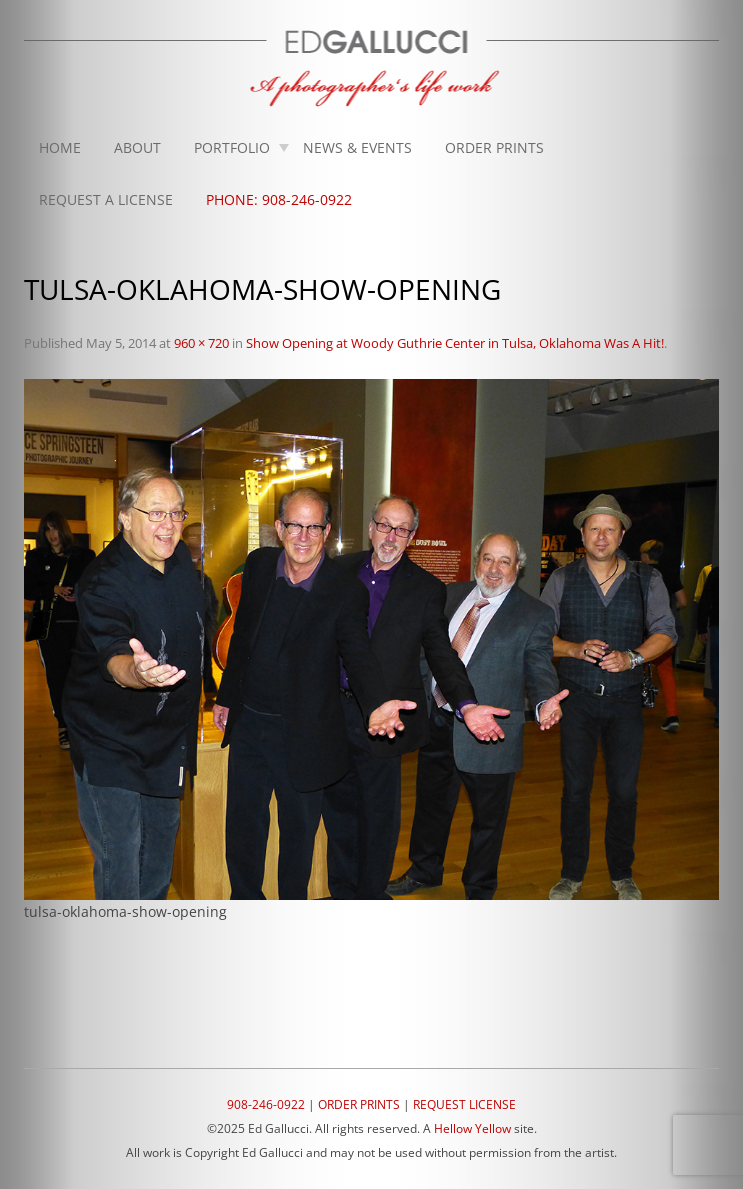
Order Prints (494, 147)
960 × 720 (201, 343)
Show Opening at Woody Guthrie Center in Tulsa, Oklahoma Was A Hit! (455, 343)
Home (60, 147)
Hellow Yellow (472, 1128)
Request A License (106, 199)
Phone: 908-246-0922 (279, 199)
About (137, 147)
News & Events (357, 147)
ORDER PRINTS (359, 1104)
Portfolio (232, 147)
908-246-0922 (266, 1104)
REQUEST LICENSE (464, 1104)
